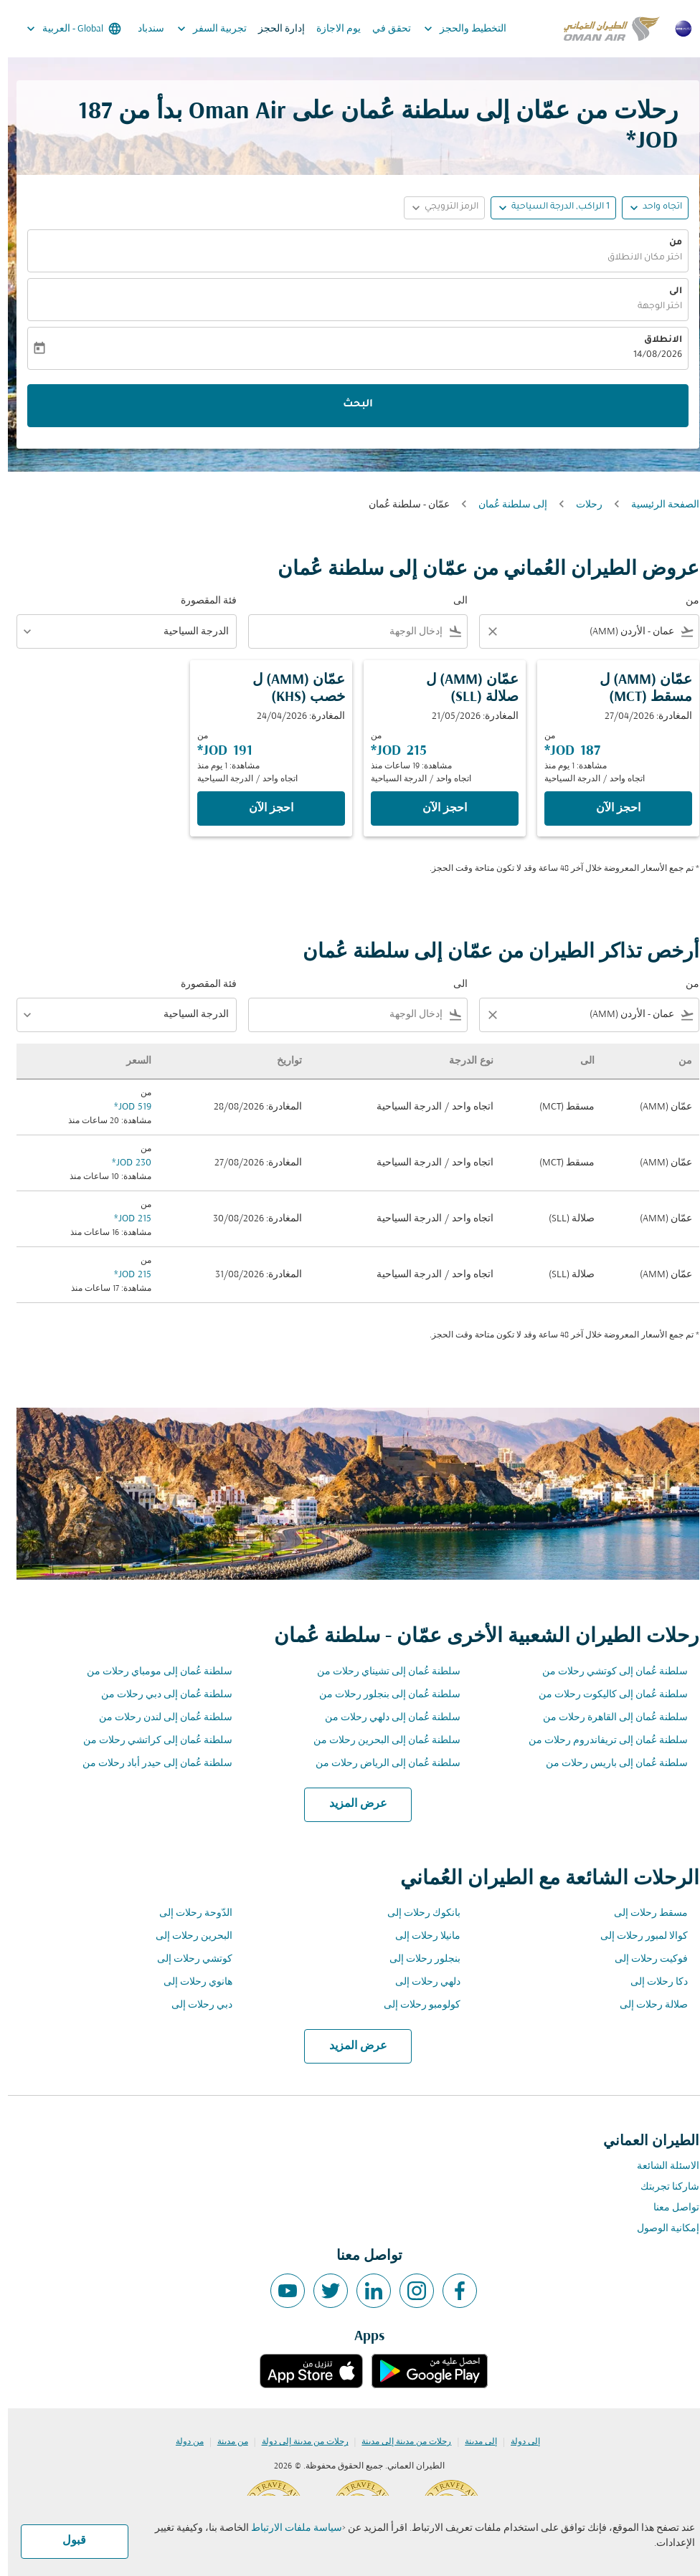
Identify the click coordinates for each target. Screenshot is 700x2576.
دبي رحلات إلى (194, 2005)
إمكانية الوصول (660, 2228)
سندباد (143, 29)
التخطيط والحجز (453, 28)
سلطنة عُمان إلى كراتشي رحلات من (149, 1740)
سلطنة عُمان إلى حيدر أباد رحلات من (149, 1763)
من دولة (182, 2442)
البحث (350, 405)
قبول (66, 2541)
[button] (545, 207)
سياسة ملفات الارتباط (288, 2528)
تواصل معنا (668, 2208)
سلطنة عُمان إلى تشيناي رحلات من (381, 1671)
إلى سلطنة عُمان (504, 505)
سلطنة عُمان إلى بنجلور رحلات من (382, 1694)
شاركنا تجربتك (662, 2187)
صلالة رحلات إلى (646, 2005)
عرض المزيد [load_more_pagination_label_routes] (350, 1804)
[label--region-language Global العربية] (64, 28)
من (667, 243)
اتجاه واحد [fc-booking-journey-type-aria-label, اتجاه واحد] (654, 207)
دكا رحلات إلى (651, 1982)
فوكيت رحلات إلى (643, 1959)
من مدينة (224, 2442)
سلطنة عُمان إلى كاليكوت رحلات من (605, 1694)
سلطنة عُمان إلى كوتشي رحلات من (607, 1671)
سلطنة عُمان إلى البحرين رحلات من (379, 1740)
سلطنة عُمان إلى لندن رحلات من (157, 1717)
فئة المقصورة (201, 601)
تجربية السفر (200, 28)
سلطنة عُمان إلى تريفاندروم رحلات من (600, 1740)
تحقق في (383, 29)
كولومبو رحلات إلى (414, 2005)
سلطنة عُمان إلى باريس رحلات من (609, 1763)
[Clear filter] (484, 631)
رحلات (581, 505)
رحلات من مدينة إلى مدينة (398, 2442)
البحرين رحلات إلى (186, 1936)
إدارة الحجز (273, 29)
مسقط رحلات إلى (643, 1913)
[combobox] (591, 631)
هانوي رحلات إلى (190, 1982)
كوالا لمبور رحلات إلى (636, 1936)
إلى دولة (517, 2442)
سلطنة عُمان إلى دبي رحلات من (158, 1694)
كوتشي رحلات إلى (186, 1959)
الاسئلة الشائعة (660, 2166)
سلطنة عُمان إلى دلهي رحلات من (385, 1717)
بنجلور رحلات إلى (417, 1959)
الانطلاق (655, 340)
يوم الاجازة (330, 29)
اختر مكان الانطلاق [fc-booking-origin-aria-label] (637, 258)
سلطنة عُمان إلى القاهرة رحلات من (607, 1717)
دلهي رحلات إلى (420, 1982)
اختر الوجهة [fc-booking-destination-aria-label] (652, 307)
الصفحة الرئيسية (657, 505)
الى (667, 292)
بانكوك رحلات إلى (416, 1913)
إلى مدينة (473, 2442)
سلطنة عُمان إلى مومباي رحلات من (151, 1671)
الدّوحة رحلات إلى (187, 1913)
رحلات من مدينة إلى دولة (297, 2442)
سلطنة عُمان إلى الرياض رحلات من (380, 1763)
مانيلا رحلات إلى (420, 1936)
